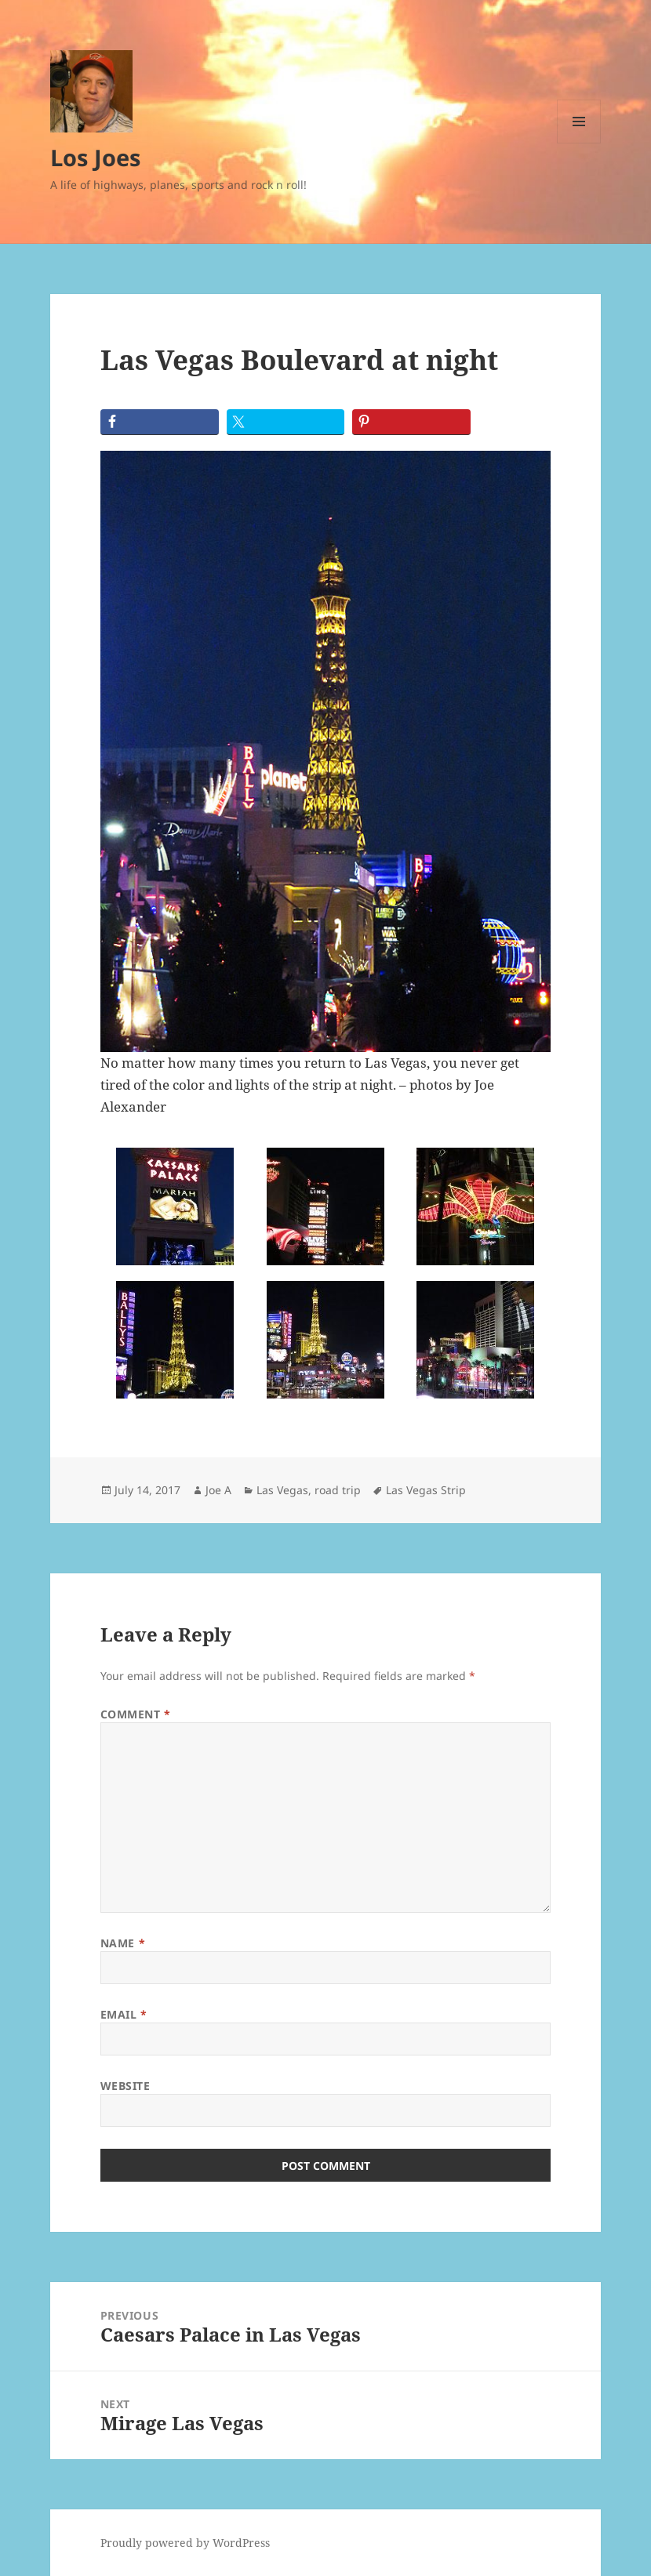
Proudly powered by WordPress (185, 2542)
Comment (135, 1714)
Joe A (218, 1489)
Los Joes (95, 157)
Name (122, 1943)
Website (125, 2085)
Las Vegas (282, 1489)
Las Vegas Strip (426, 1489)
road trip (338, 1489)
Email (123, 2014)
